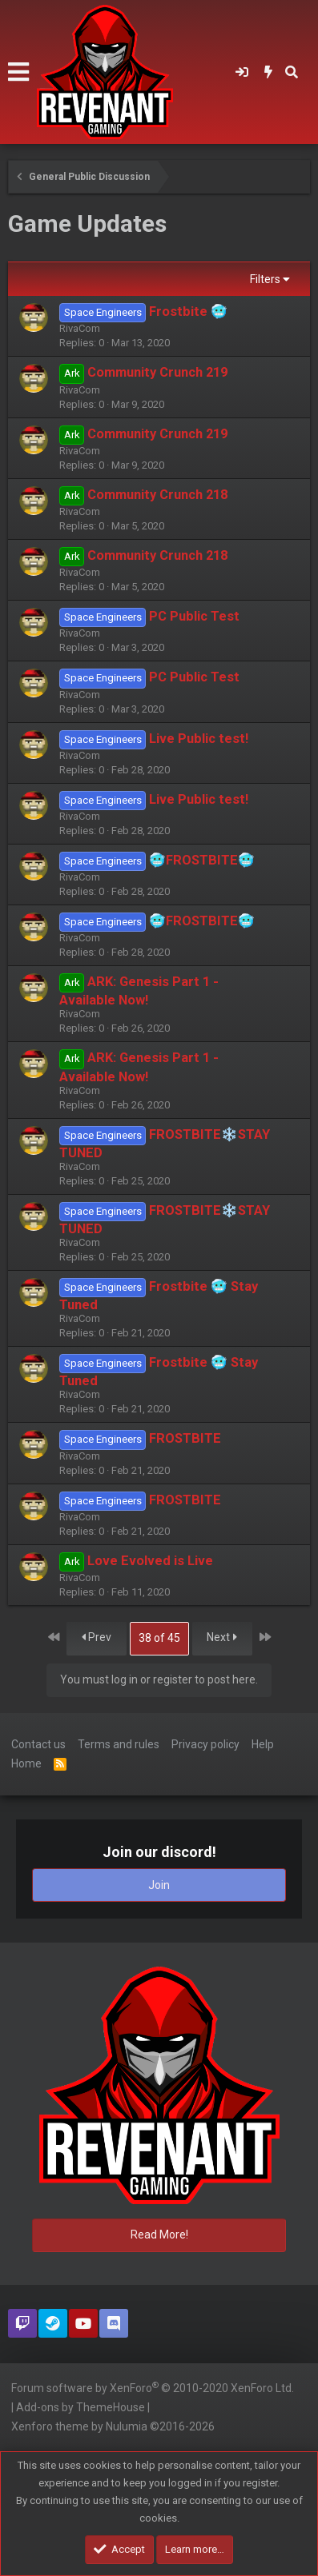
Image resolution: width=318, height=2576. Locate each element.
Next (222, 1637)
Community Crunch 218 (157, 494)
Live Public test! (198, 738)
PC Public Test (194, 616)
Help (263, 1744)
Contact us (38, 1744)
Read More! (159, 2234)
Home (26, 1763)
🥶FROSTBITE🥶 (202, 860)
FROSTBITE (185, 1438)
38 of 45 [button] (159, 1637)
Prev (96, 1637)
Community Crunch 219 (157, 372)
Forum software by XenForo (152, 2387)
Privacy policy (205, 1744)
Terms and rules (118, 1744)
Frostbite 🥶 (188, 311)
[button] (18, 72)
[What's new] (269, 72)
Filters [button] (265, 279)
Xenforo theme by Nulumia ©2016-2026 (113, 2426)
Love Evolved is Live (150, 1560)
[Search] (292, 72)
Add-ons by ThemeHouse (80, 2407)
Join (159, 1885)
